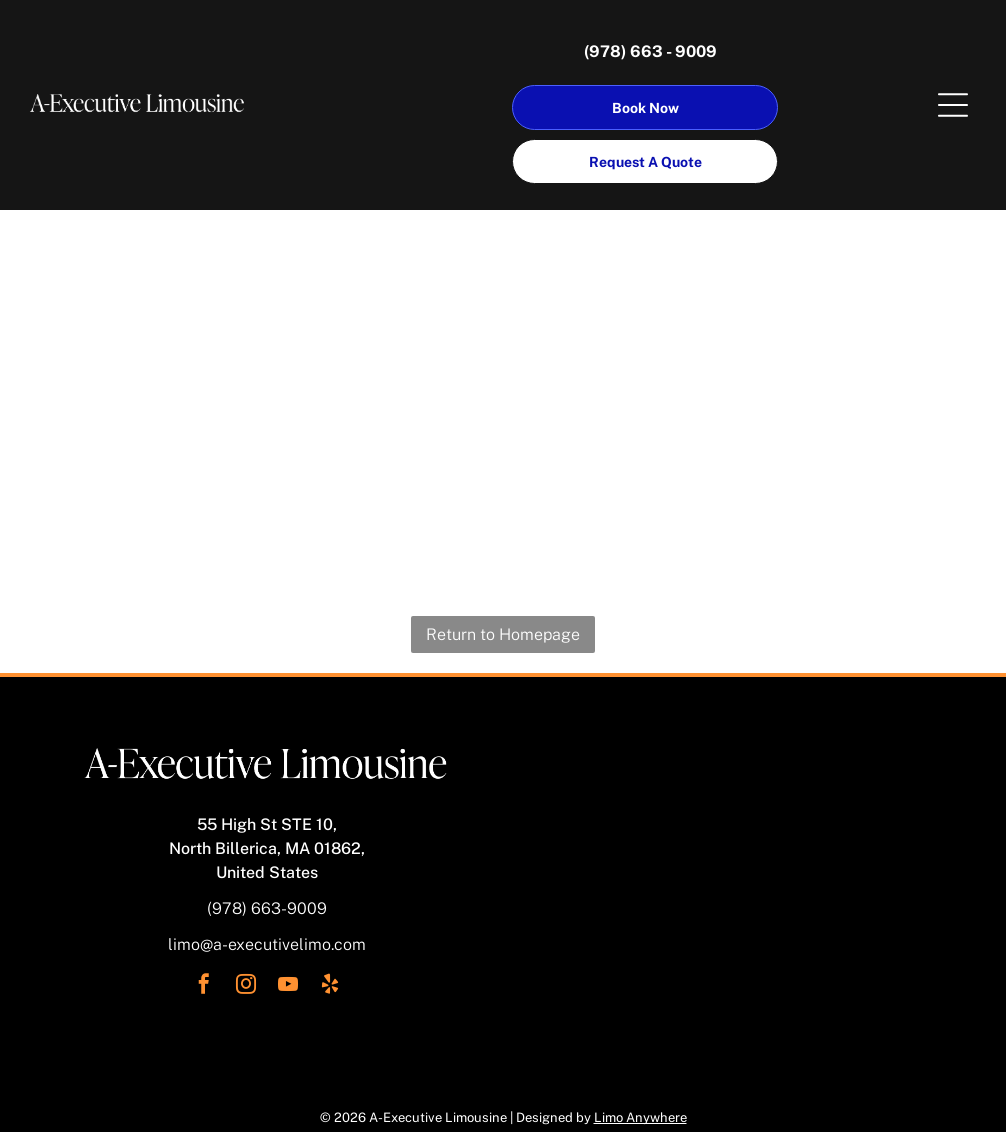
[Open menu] (953, 105)
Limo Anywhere (640, 1117)
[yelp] (330, 986)
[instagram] (246, 986)
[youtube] (288, 986)
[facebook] (204, 986)
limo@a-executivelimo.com (267, 944)
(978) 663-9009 (267, 908)
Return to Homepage (503, 634)
